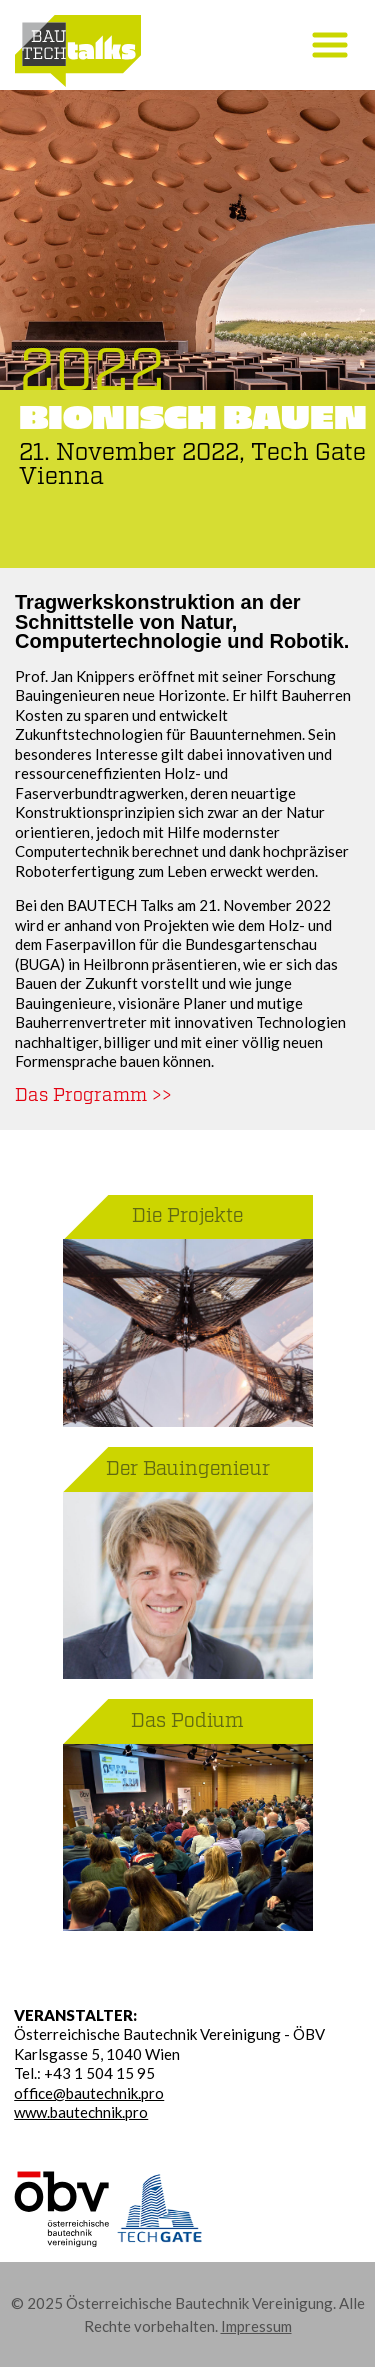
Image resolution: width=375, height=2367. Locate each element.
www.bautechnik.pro (81, 2112)
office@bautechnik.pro (89, 2093)
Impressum (256, 2326)
